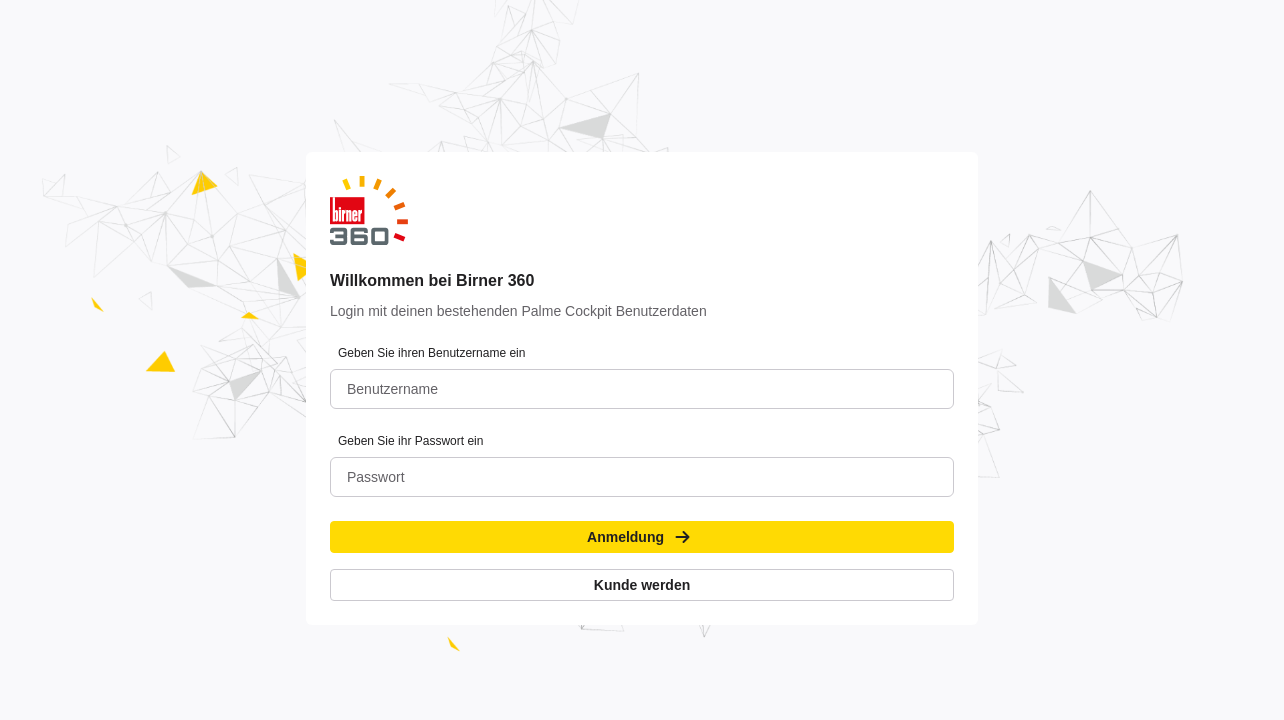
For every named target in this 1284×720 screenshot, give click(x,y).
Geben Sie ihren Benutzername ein (431, 353)
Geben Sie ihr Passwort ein (410, 441)
